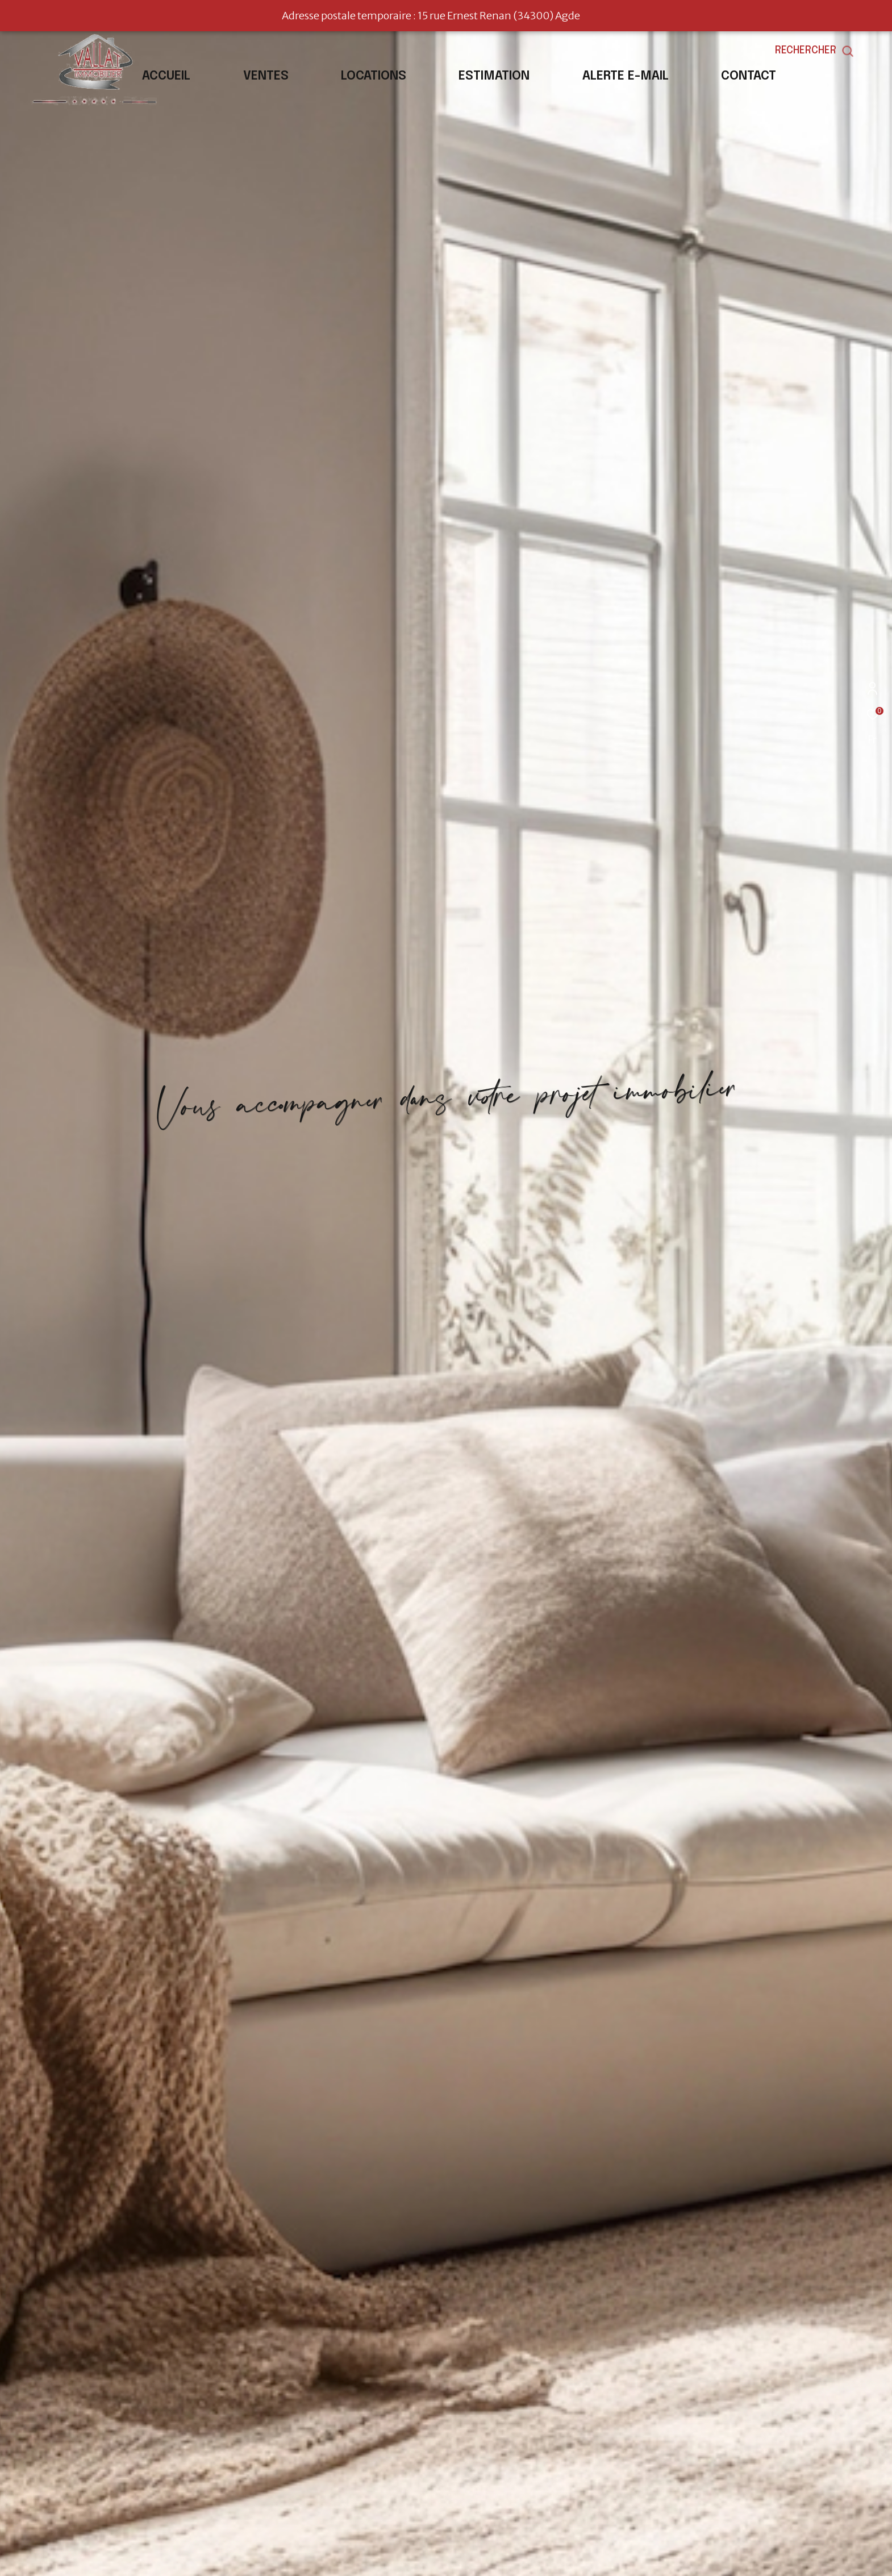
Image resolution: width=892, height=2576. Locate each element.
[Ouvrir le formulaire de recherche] (840, 51)
